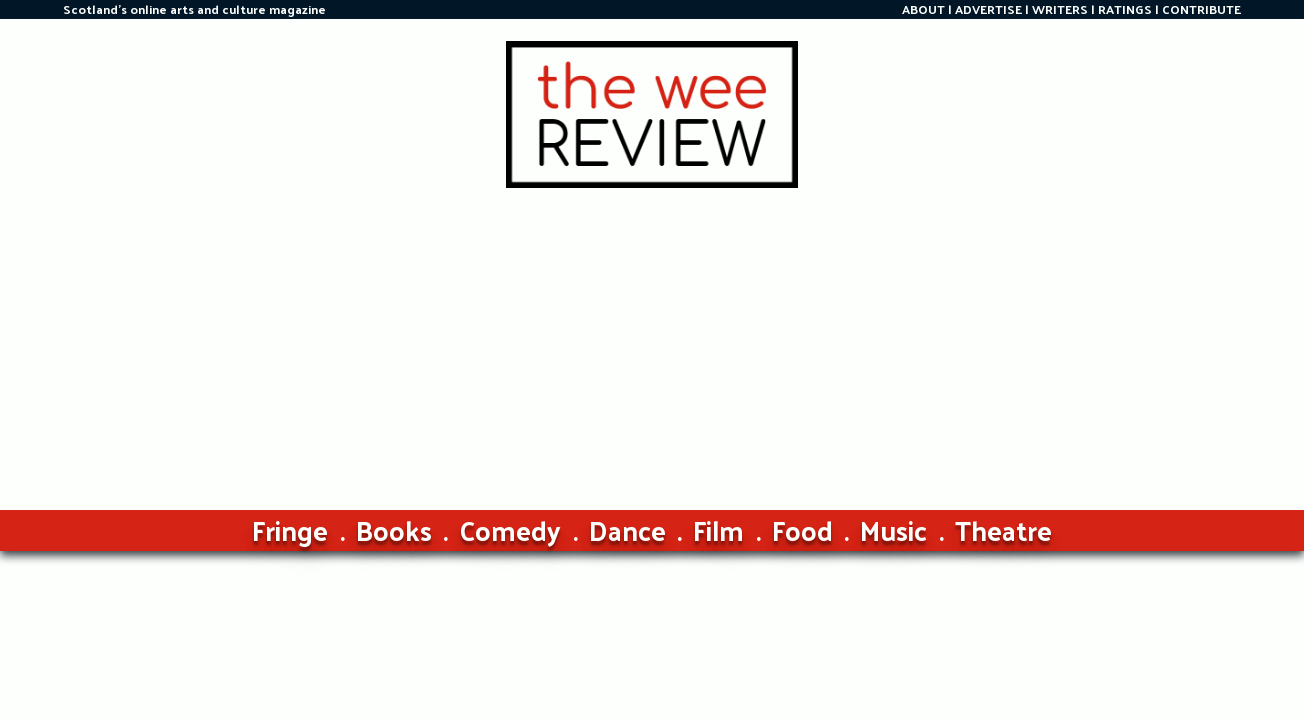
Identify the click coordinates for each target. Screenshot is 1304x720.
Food (802, 529)
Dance (627, 529)
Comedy (510, 529)
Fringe (290, 529)
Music (893, 529)
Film (718, 529)
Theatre (1003, 529)
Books (394, 529)
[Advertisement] (652, 338)
